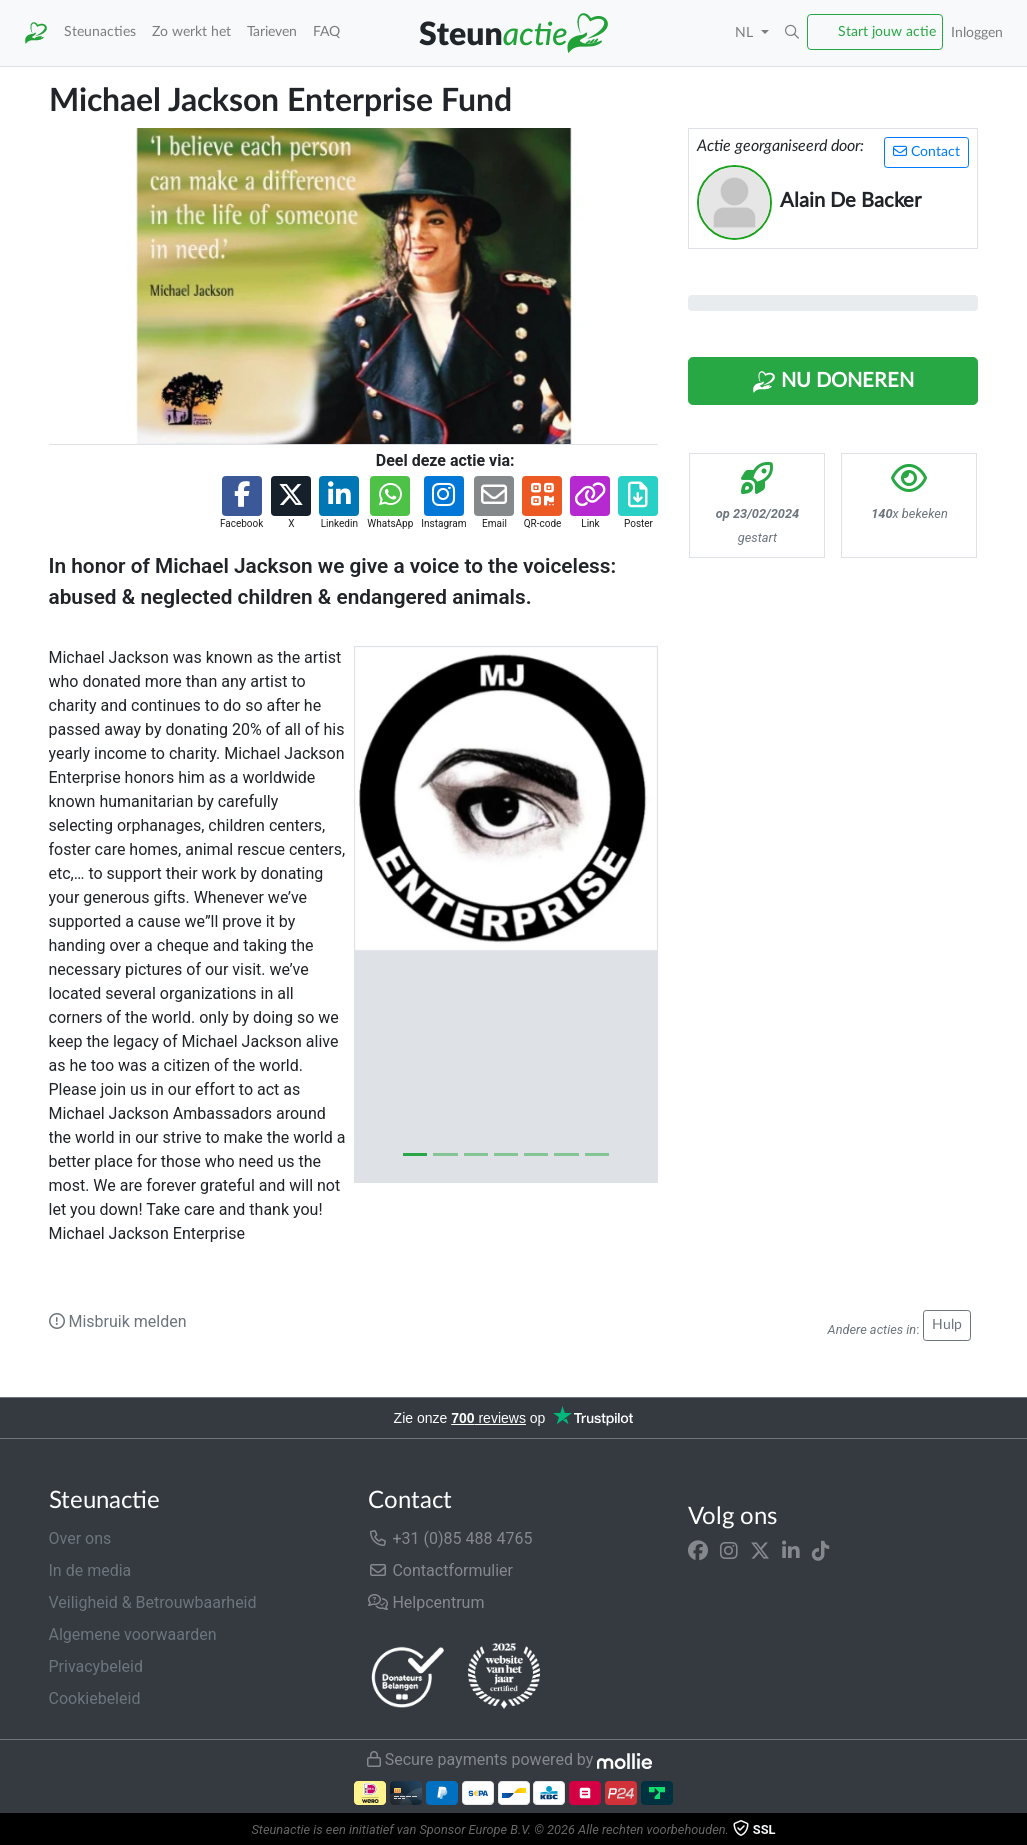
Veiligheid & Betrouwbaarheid (153, 1602)
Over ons (80, 1538)
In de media (90, 1570)
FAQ (326, 31)
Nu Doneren (833, 382)
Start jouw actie (887, 31)
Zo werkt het (191, 31)
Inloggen (977, 32)
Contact (926, 151)
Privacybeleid (96, 1666)
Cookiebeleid (95, 1698)
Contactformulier (440, 1570)
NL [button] (746, 32)
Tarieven (272, 31)
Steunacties (100, 31)
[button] (792, 33)
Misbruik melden (118, 1321)
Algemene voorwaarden (133, 1634)
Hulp (947, 1325)
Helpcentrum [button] (426, 1602)
